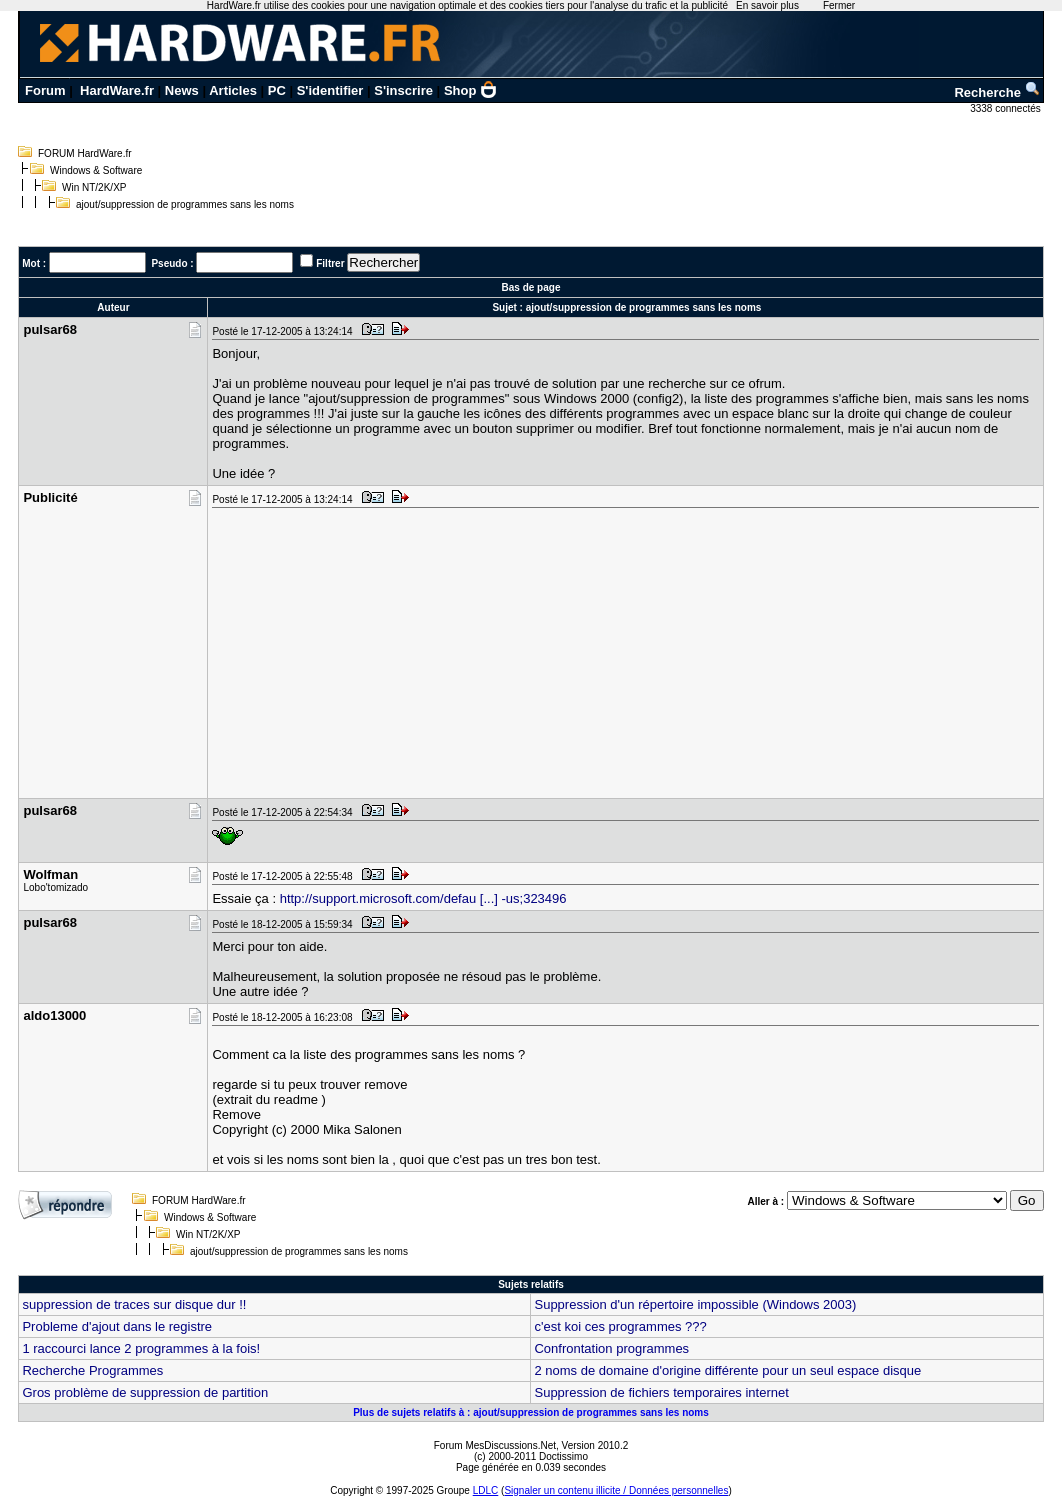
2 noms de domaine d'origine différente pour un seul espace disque (727, 1370)
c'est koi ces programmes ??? (620, 1326)
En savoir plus (767, 5)
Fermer (839, 5)
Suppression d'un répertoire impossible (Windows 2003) (695, 1304)
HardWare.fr (117, 90)
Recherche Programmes (92, 1370)
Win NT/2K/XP (94, 187)
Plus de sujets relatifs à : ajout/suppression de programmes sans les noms (531, 1412)
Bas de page (531, 287)
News (182, 90)
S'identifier (330, 90)
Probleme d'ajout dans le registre (117, 1326)
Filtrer (330, 263)
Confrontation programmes (611, 1348)
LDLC (486, 1490)
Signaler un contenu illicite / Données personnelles (616, 1490)
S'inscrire (403, 90)
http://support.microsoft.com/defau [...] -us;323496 (423, 898)
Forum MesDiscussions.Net (495, 1445)
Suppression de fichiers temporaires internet (661, 1392)
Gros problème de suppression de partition (145, 1392)
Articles (233, 90)
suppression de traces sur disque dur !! (134, 1304)
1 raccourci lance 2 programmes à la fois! (141, 1348)
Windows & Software (96, 170)
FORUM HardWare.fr (85, 153)
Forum (45, 90)
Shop (471, 90)
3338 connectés (1006, 108)
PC (277, 90)
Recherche (997, 92)
